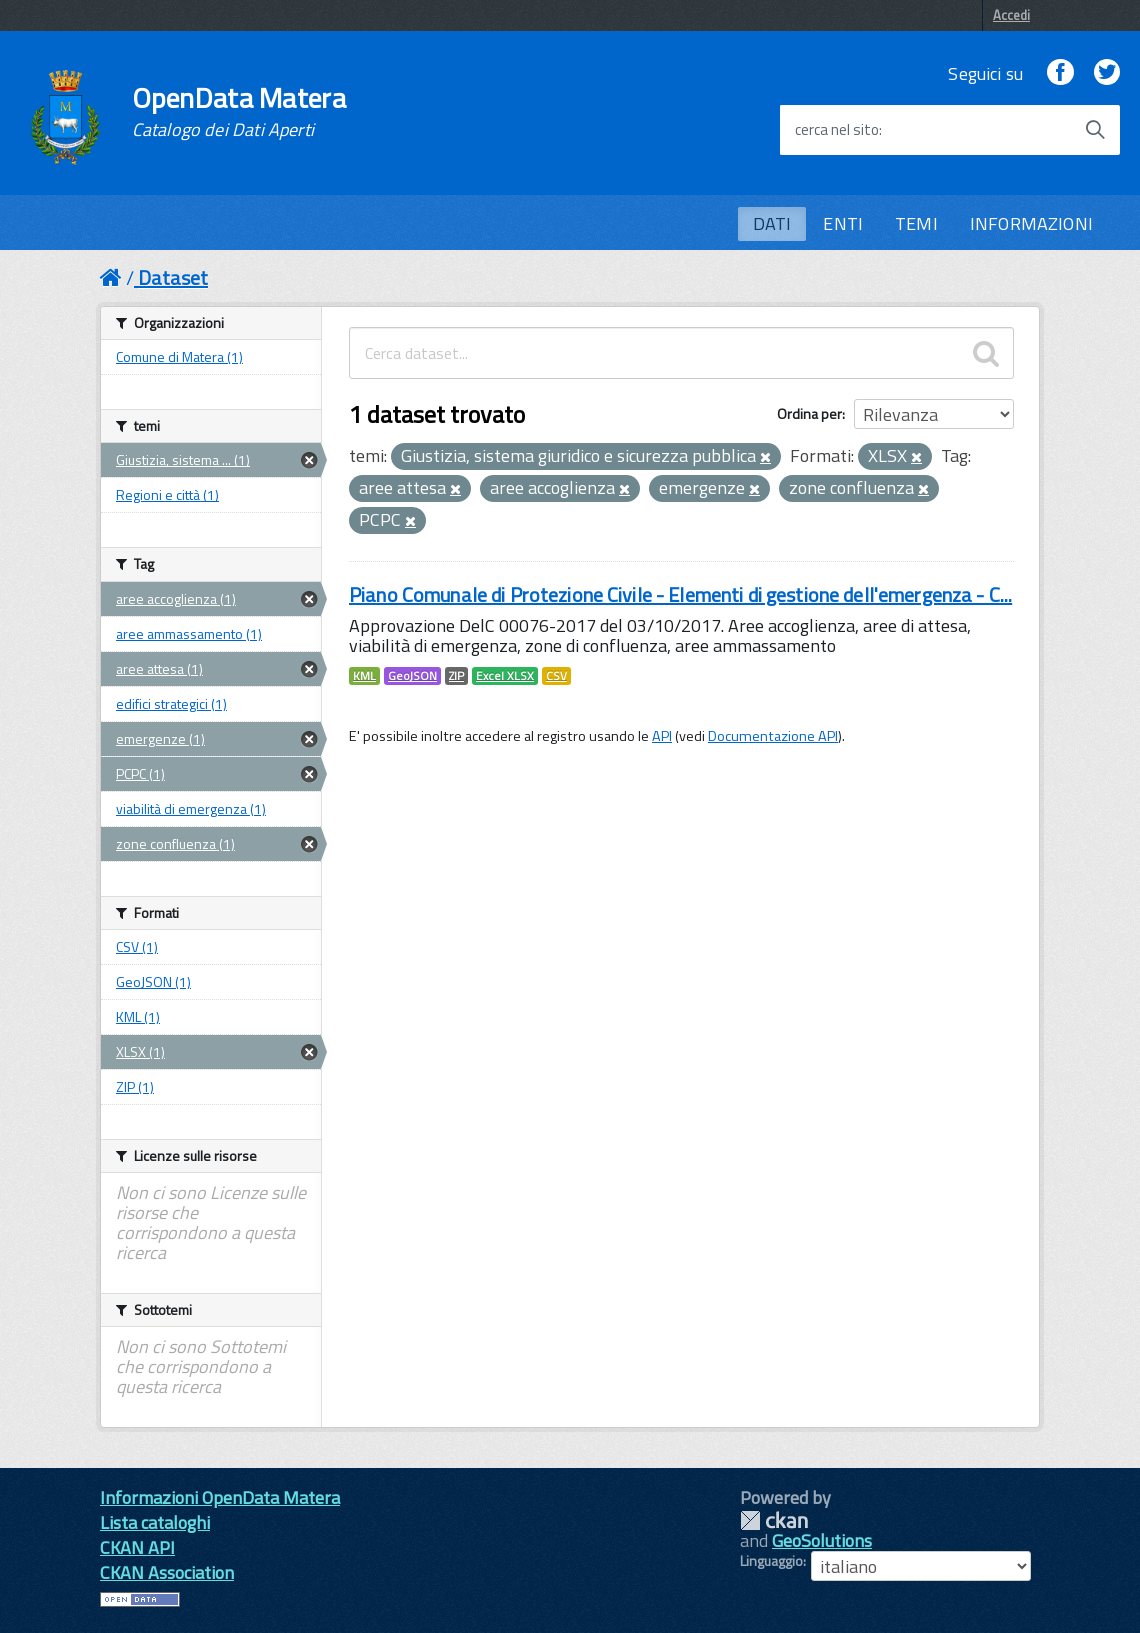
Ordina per (809, 413)
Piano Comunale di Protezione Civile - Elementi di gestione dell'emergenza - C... (680, 594)
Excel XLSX (505, 676)
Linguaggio (771, 1561)
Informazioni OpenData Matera (220, 1497)
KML (364, 676)
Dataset (173, 277)
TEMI (916, 223)
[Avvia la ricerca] (1095, 130)
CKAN (774, 1520)
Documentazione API (773, 736)
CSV (556, 676)
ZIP (456, 676)
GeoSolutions (822, 1540)
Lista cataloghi (155, 1522)
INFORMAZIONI (1031, 223)
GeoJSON (412, 676)
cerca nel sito (837, 130)
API (662, 736)
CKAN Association (167, 1572)
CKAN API (137, 1547)
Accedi (1011, 15)
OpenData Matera (239, 112)
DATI (772, 223)
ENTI (843, 223)
